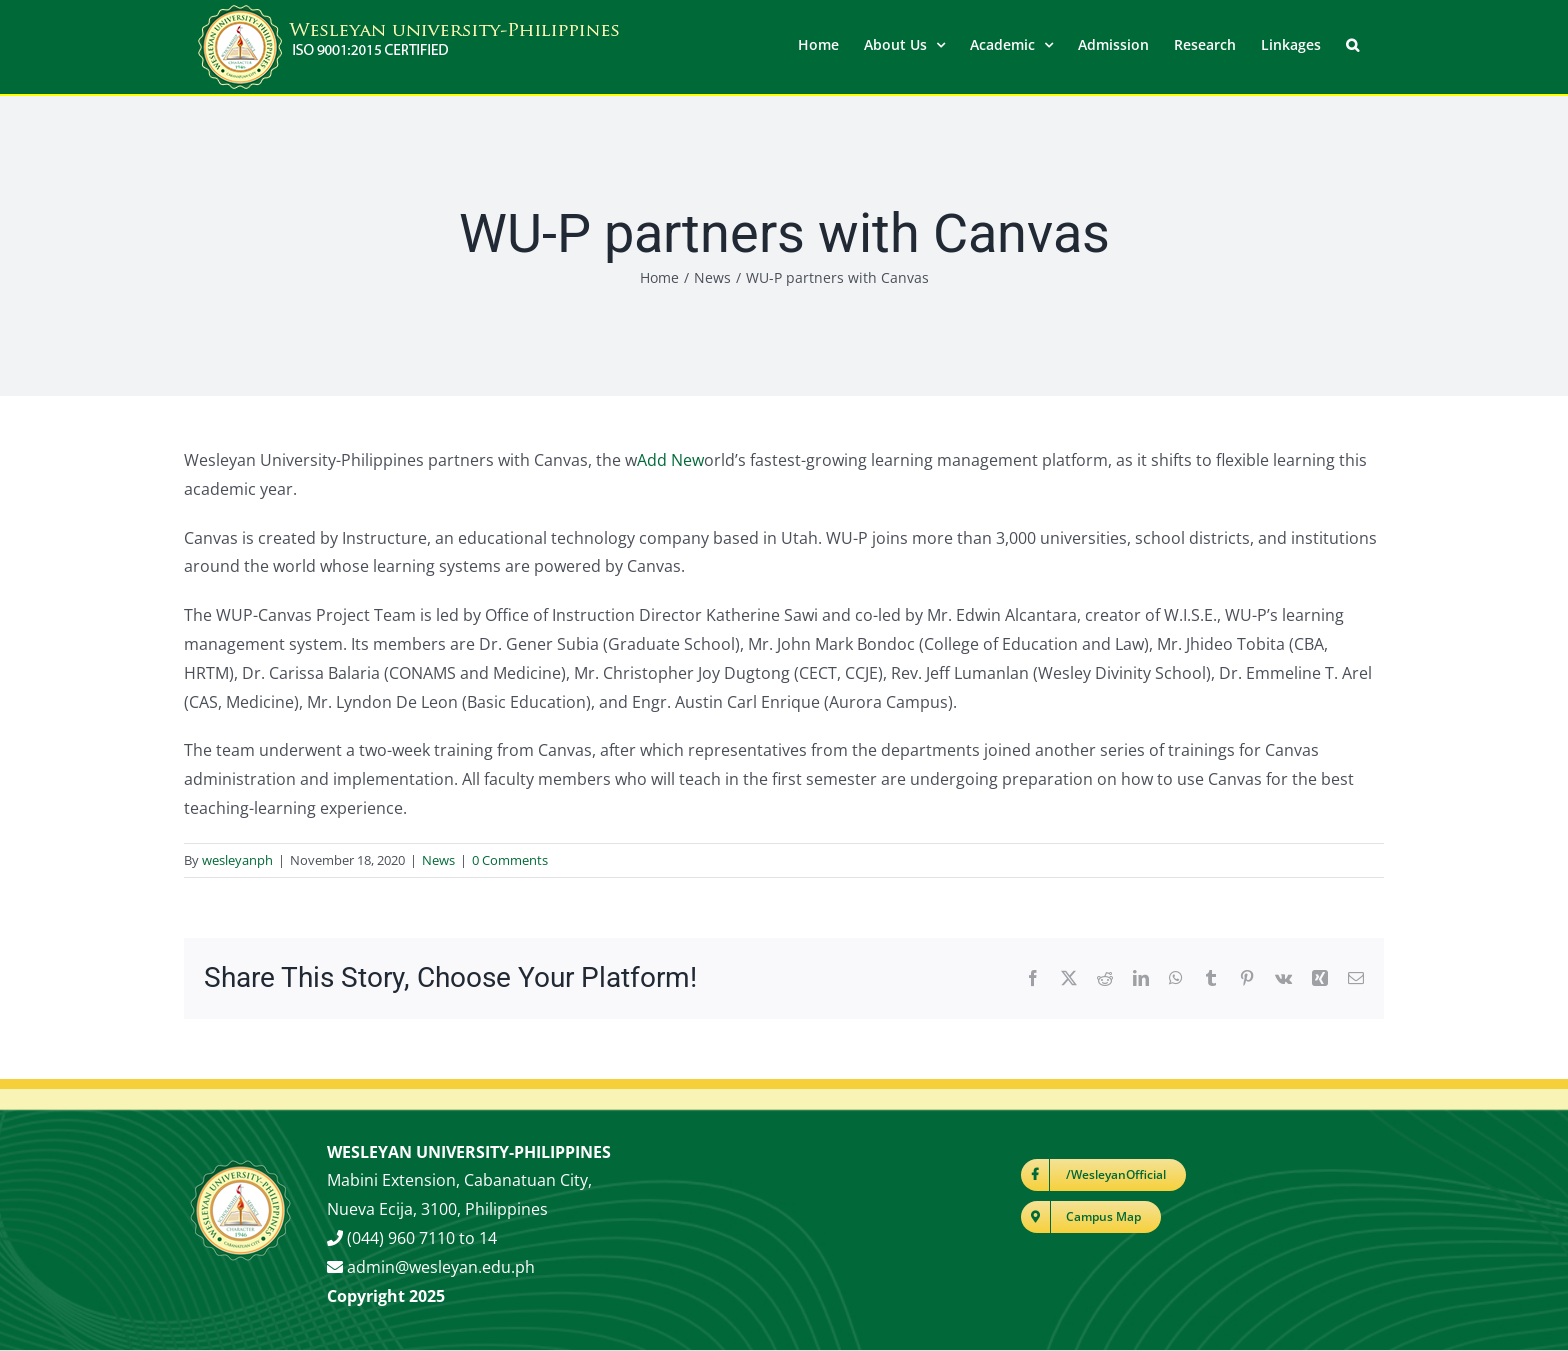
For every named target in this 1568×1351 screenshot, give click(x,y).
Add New (670, 460)
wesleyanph (237, 860)
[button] (1352, 43)
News (438, 860)
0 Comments (510, 860)
